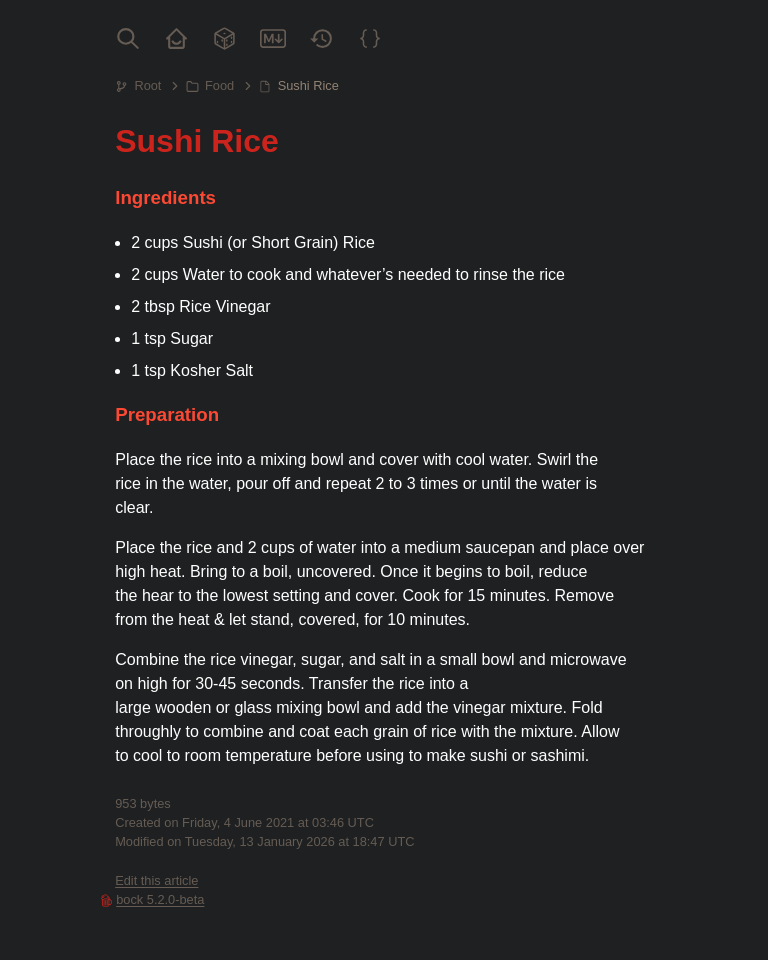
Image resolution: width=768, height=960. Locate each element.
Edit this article (156, 880)
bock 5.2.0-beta (160, 899)
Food (219, 85)
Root (147, 85)
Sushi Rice (308, 85)
